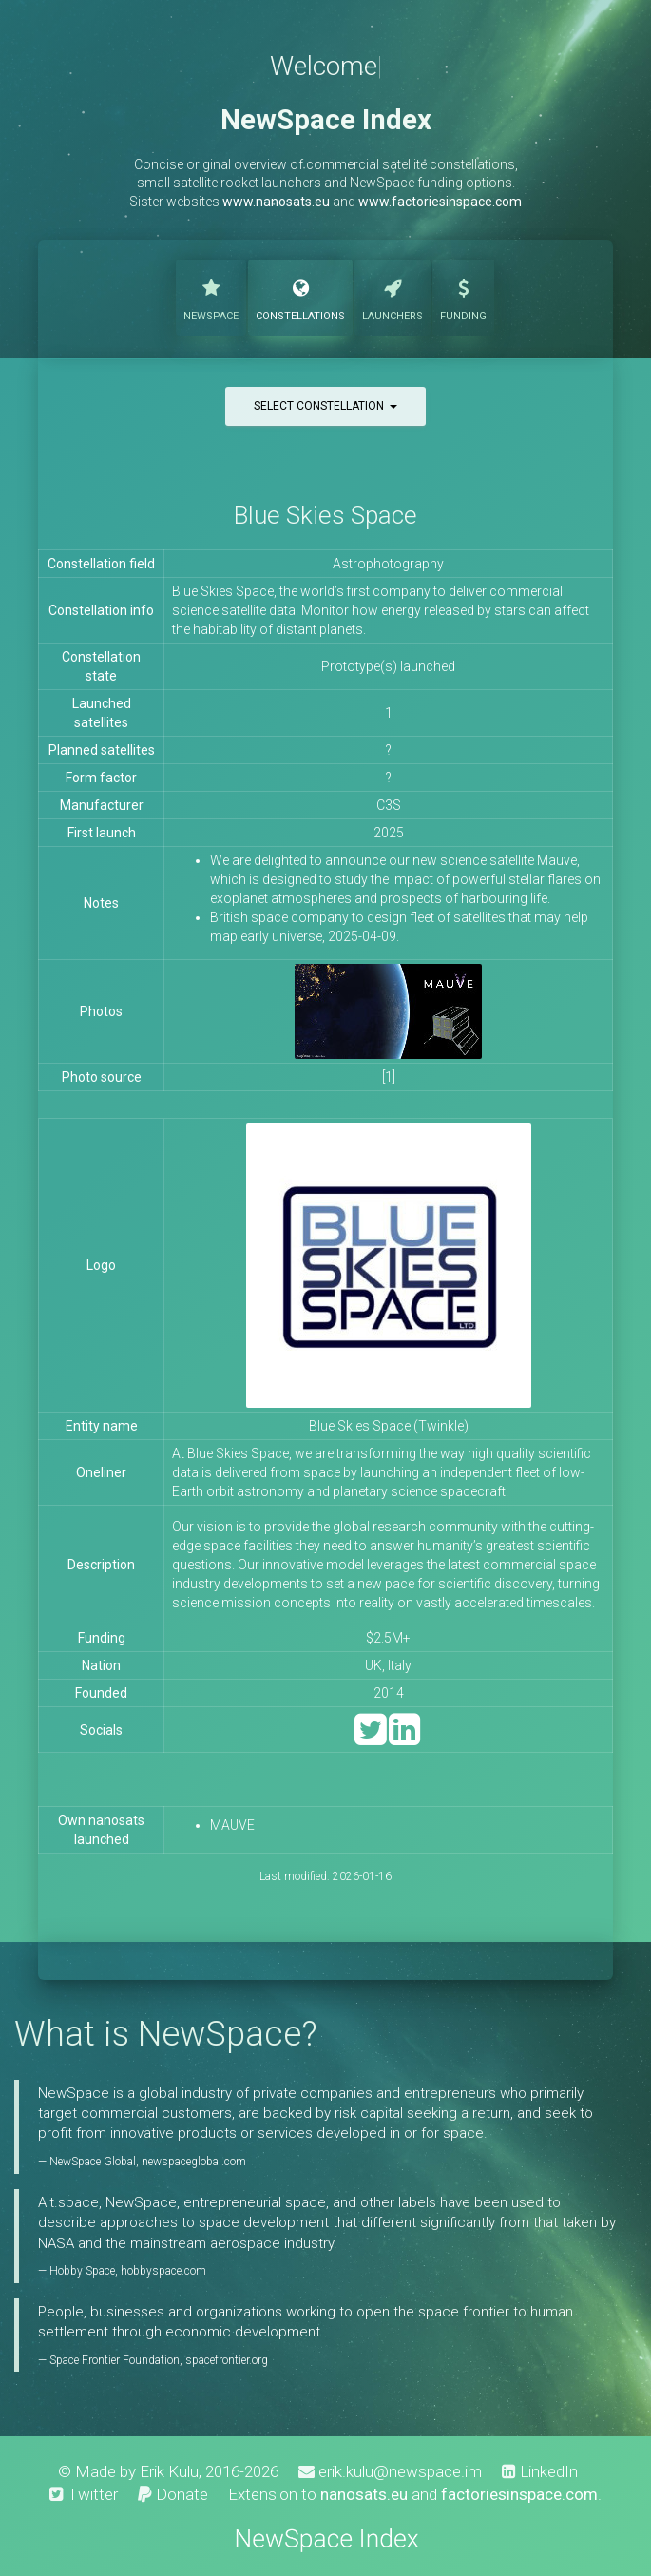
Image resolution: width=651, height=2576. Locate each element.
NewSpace (211, 295)
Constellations (300, 295)
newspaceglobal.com (194, 2161)
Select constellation (325, 406)
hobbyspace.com (163, 2271)
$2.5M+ (388, 1637)
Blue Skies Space (325, 515)
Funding (463, 295)
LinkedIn (540, 2471)
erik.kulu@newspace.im (390, 2471)
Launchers (392, 295)
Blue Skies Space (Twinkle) (389, 1425)
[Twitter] (370, 1738)
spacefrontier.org (226, 2360)
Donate (173, 2494)
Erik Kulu (169, 2471)
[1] (388, 1077)
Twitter (83, 2494)
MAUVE (232, 1825)
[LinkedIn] (404, 1738)
